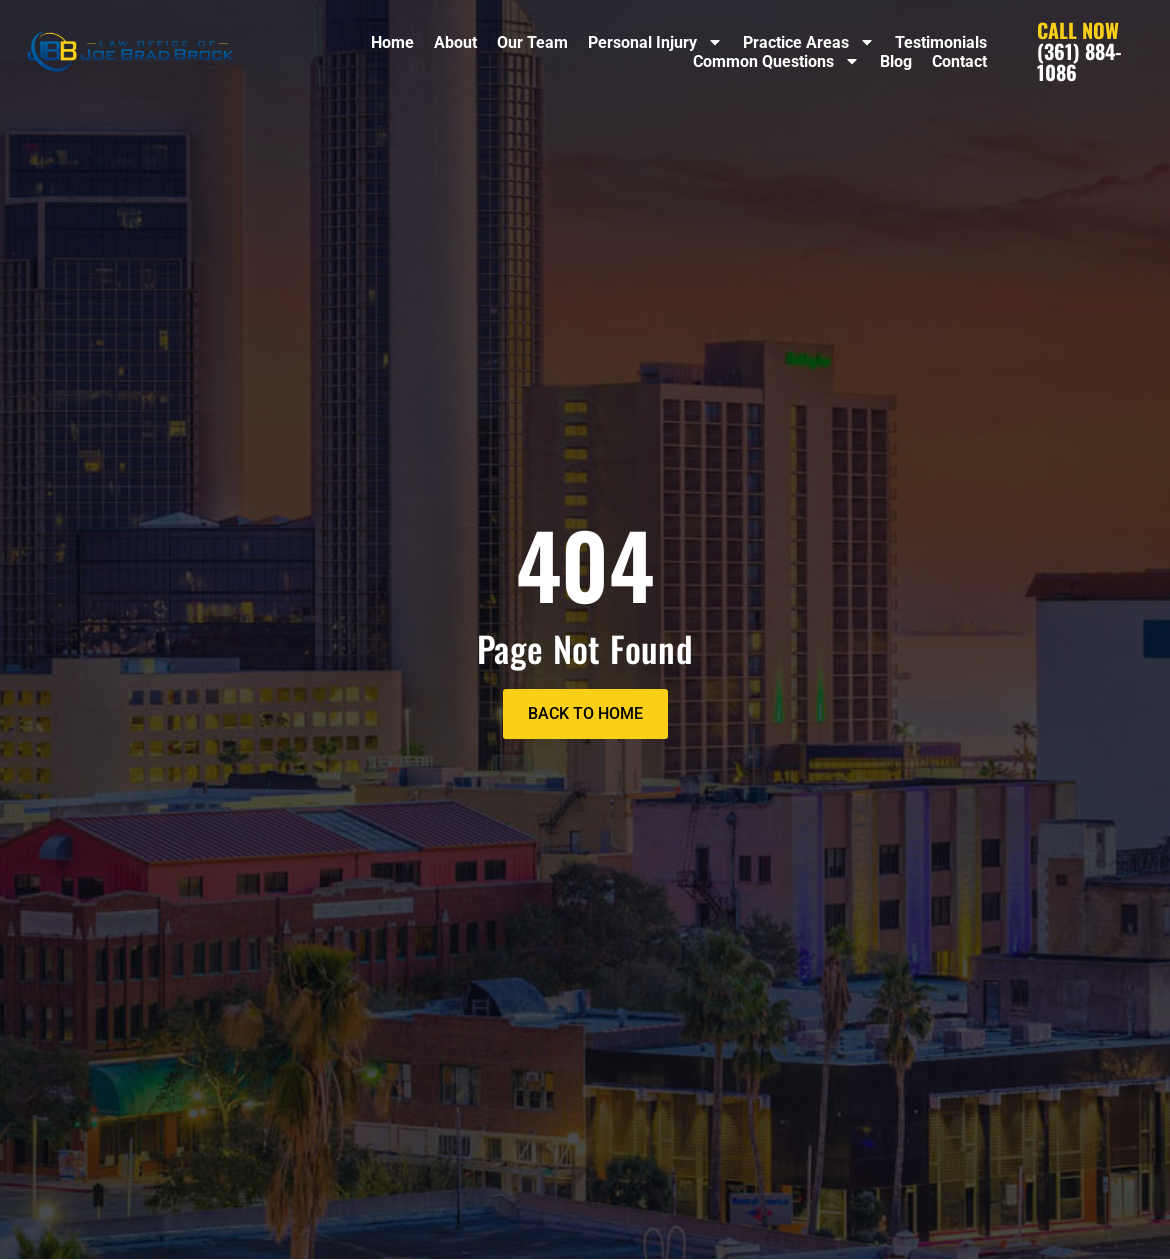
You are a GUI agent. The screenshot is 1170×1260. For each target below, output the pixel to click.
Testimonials (941, 42)
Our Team (532, 42)
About (455, 42)
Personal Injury (655, 42)
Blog (896, 61)
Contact (959, 61)
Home (392, 42)
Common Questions (776, 61)
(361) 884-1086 (1079, 51)
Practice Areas (809, 42)
